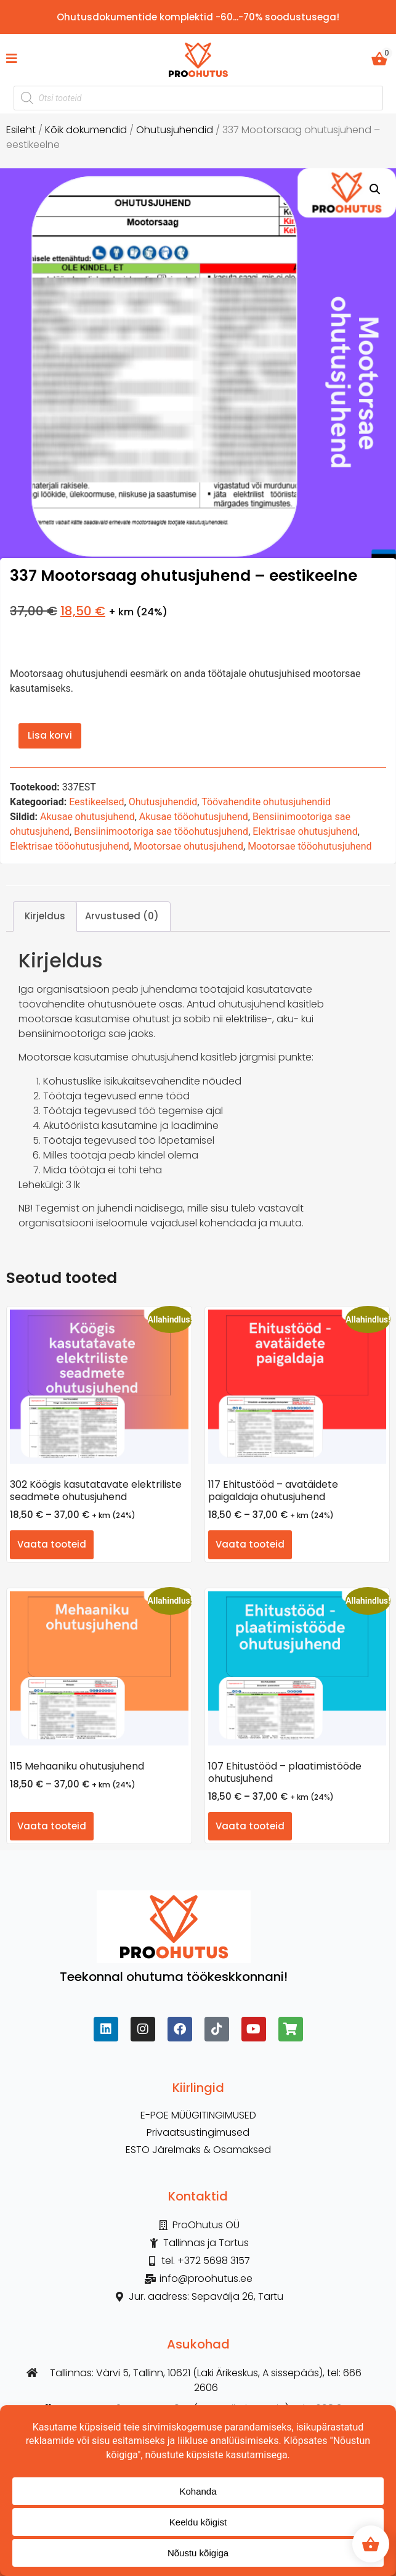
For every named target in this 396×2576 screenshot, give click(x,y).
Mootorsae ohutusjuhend (188, 846)
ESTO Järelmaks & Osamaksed (198, 2150)
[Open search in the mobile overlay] (198, 98)
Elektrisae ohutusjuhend (305, 831)
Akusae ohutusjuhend (87, 816)
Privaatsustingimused (198, 2133)
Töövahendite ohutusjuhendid (266, 802)
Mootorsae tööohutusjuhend (309, 846)
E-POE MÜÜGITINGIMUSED (198, 2115)
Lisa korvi (50, 735)
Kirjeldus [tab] (45, 915)
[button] (375, 189)
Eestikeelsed (96, 802)
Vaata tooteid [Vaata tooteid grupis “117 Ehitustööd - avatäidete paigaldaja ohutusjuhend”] (250, 1544)
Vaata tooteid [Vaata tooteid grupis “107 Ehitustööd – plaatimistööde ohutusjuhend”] (250, 1825)
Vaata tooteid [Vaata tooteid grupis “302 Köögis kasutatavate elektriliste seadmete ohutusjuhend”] (51, 1544)
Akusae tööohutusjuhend (193, 816)
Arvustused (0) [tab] (122, 915)
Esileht (21, 130)
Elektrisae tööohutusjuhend (69, 846)
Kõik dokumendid (86, 130)
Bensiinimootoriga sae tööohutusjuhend (161, 831)
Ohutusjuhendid (174, 130)
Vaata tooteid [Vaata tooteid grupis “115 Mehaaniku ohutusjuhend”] (51, 1825)
